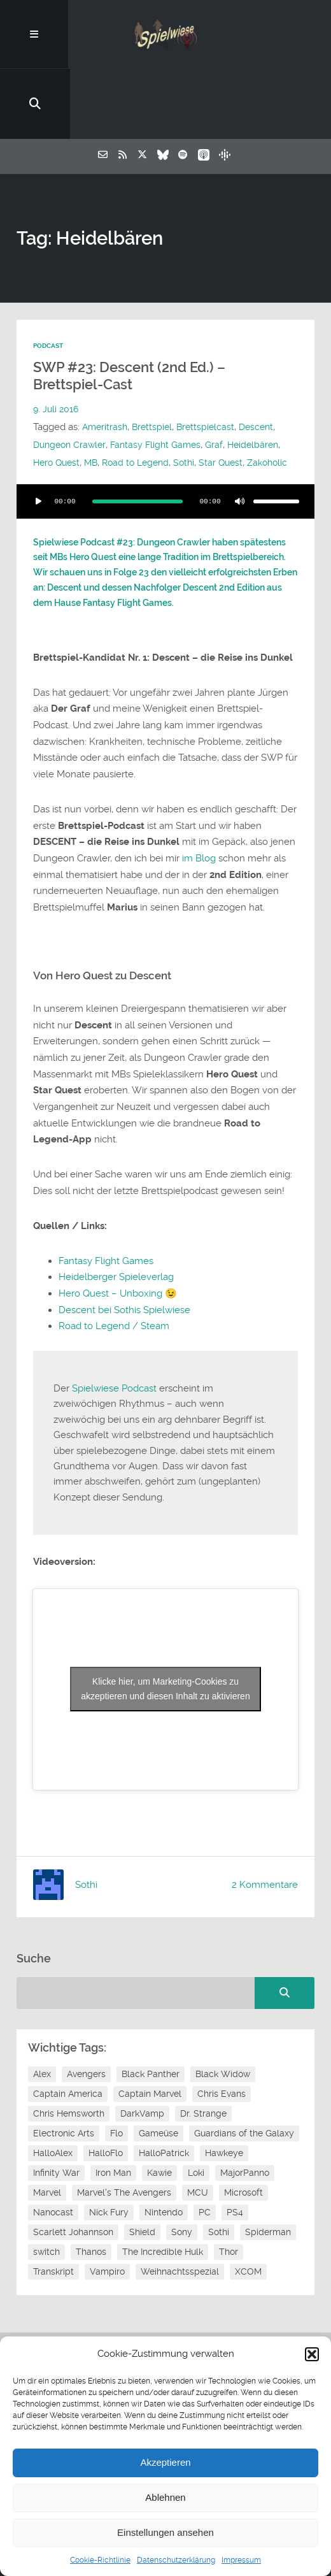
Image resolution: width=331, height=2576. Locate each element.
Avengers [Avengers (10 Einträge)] (86, 2022)
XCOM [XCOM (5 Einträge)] (248, 2219)
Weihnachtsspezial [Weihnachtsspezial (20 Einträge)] (180, 2219)
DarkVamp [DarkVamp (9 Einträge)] (142, 2061)
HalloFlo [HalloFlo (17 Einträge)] (105, 2101)
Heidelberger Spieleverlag (116, 1225)
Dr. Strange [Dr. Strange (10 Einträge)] (203, 2061)
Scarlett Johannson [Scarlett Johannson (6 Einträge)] (73, 2180)
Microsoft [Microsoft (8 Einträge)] (243, 2140)
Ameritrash (106, 357)
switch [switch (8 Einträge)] (46, 2199)
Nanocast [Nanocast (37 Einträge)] (53, 2160)
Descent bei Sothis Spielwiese (124, 1257)
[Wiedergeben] (38, 450)
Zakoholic (85, 411)
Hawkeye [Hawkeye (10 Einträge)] (224, 2101)
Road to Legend (201, 393)
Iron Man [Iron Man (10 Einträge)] (113, 2120)
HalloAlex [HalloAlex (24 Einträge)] (53, 2101)
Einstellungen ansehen (165, 2532)
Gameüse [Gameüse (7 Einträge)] (158, 2081)
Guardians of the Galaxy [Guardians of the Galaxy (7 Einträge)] (244, 2081)
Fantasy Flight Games (162, 375)
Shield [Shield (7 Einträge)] (142, 2180)
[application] (165, 450)
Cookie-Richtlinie (100, 2560)
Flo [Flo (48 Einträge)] (116, 2081)
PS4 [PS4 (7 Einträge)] (235, 2160)
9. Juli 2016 (57, 339)
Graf (223, 375)
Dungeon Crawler (71, 375)
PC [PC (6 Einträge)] (205, 2160)
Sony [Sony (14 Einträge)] (181, 2180)
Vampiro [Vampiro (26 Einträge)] (107, 2219)
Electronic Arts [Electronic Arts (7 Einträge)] (63, 2081)
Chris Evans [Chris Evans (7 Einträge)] (221, 2041)
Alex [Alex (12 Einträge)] (42, 2022)
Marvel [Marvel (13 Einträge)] (47, 2140)
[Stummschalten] (239, 450)
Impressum (241, 2560)
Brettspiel (155, 357)
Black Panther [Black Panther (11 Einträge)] (151, 2022)
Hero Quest (117, 393)
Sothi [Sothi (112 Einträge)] (218, 2180)
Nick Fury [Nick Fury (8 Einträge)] (109, 2160)
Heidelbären (60, 393)
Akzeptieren (165, 2462)
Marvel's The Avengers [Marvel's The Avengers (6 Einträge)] (124, 2140)
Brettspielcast (211, 357)
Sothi (252, 393)
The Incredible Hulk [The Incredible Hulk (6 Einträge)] (162, 2199)
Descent (263, 357)
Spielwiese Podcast (114, 1336)
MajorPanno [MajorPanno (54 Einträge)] (244, 2120)
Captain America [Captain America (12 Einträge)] (67, 2041)
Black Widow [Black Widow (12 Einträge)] (222, 2022)
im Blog (199, 806)
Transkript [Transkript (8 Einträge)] (53, 2219)
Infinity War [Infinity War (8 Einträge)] (56, 2120)
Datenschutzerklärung (176, 2560)
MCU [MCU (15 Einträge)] (197, 2140)
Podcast (49, 277)
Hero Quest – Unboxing (110, 1242)
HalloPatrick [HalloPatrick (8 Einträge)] (164, 2101)
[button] (312, 2354)
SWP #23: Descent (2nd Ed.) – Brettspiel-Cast (129, 307)
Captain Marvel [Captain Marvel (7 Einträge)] (149, 2041)
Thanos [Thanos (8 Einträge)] (91, 2199)
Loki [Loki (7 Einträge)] (196, 2120)
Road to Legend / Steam (114, 1274)
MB (153, 393)
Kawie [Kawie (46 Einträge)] (159, 2120)
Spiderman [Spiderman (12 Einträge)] (268, 2180)
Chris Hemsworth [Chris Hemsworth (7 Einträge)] (68, 2061)
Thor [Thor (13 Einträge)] (228, 2199)
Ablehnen (165, 2497)
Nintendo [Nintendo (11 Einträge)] (163, 2160)
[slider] (137, 450)
